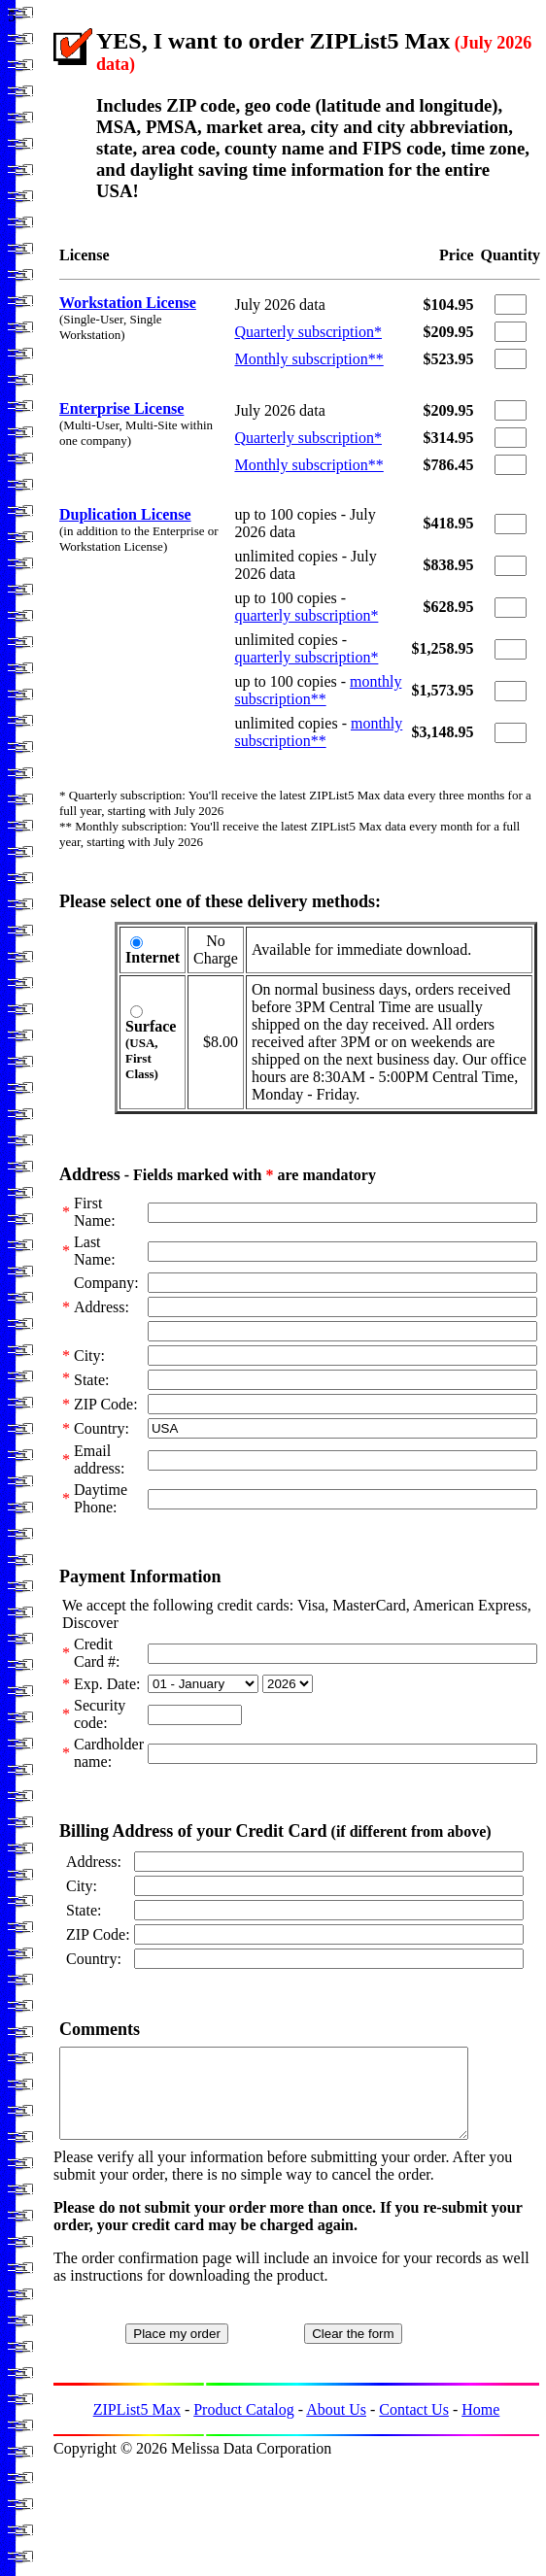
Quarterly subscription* (308, 331)
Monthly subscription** (308, 359)
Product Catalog (243, 2427)
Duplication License (125, 514)
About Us (336, 2427)
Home (480, 2427)
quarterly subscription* (306, 615)
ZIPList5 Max (137, 2427)
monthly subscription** (317, 690)
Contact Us (414, 2427)
